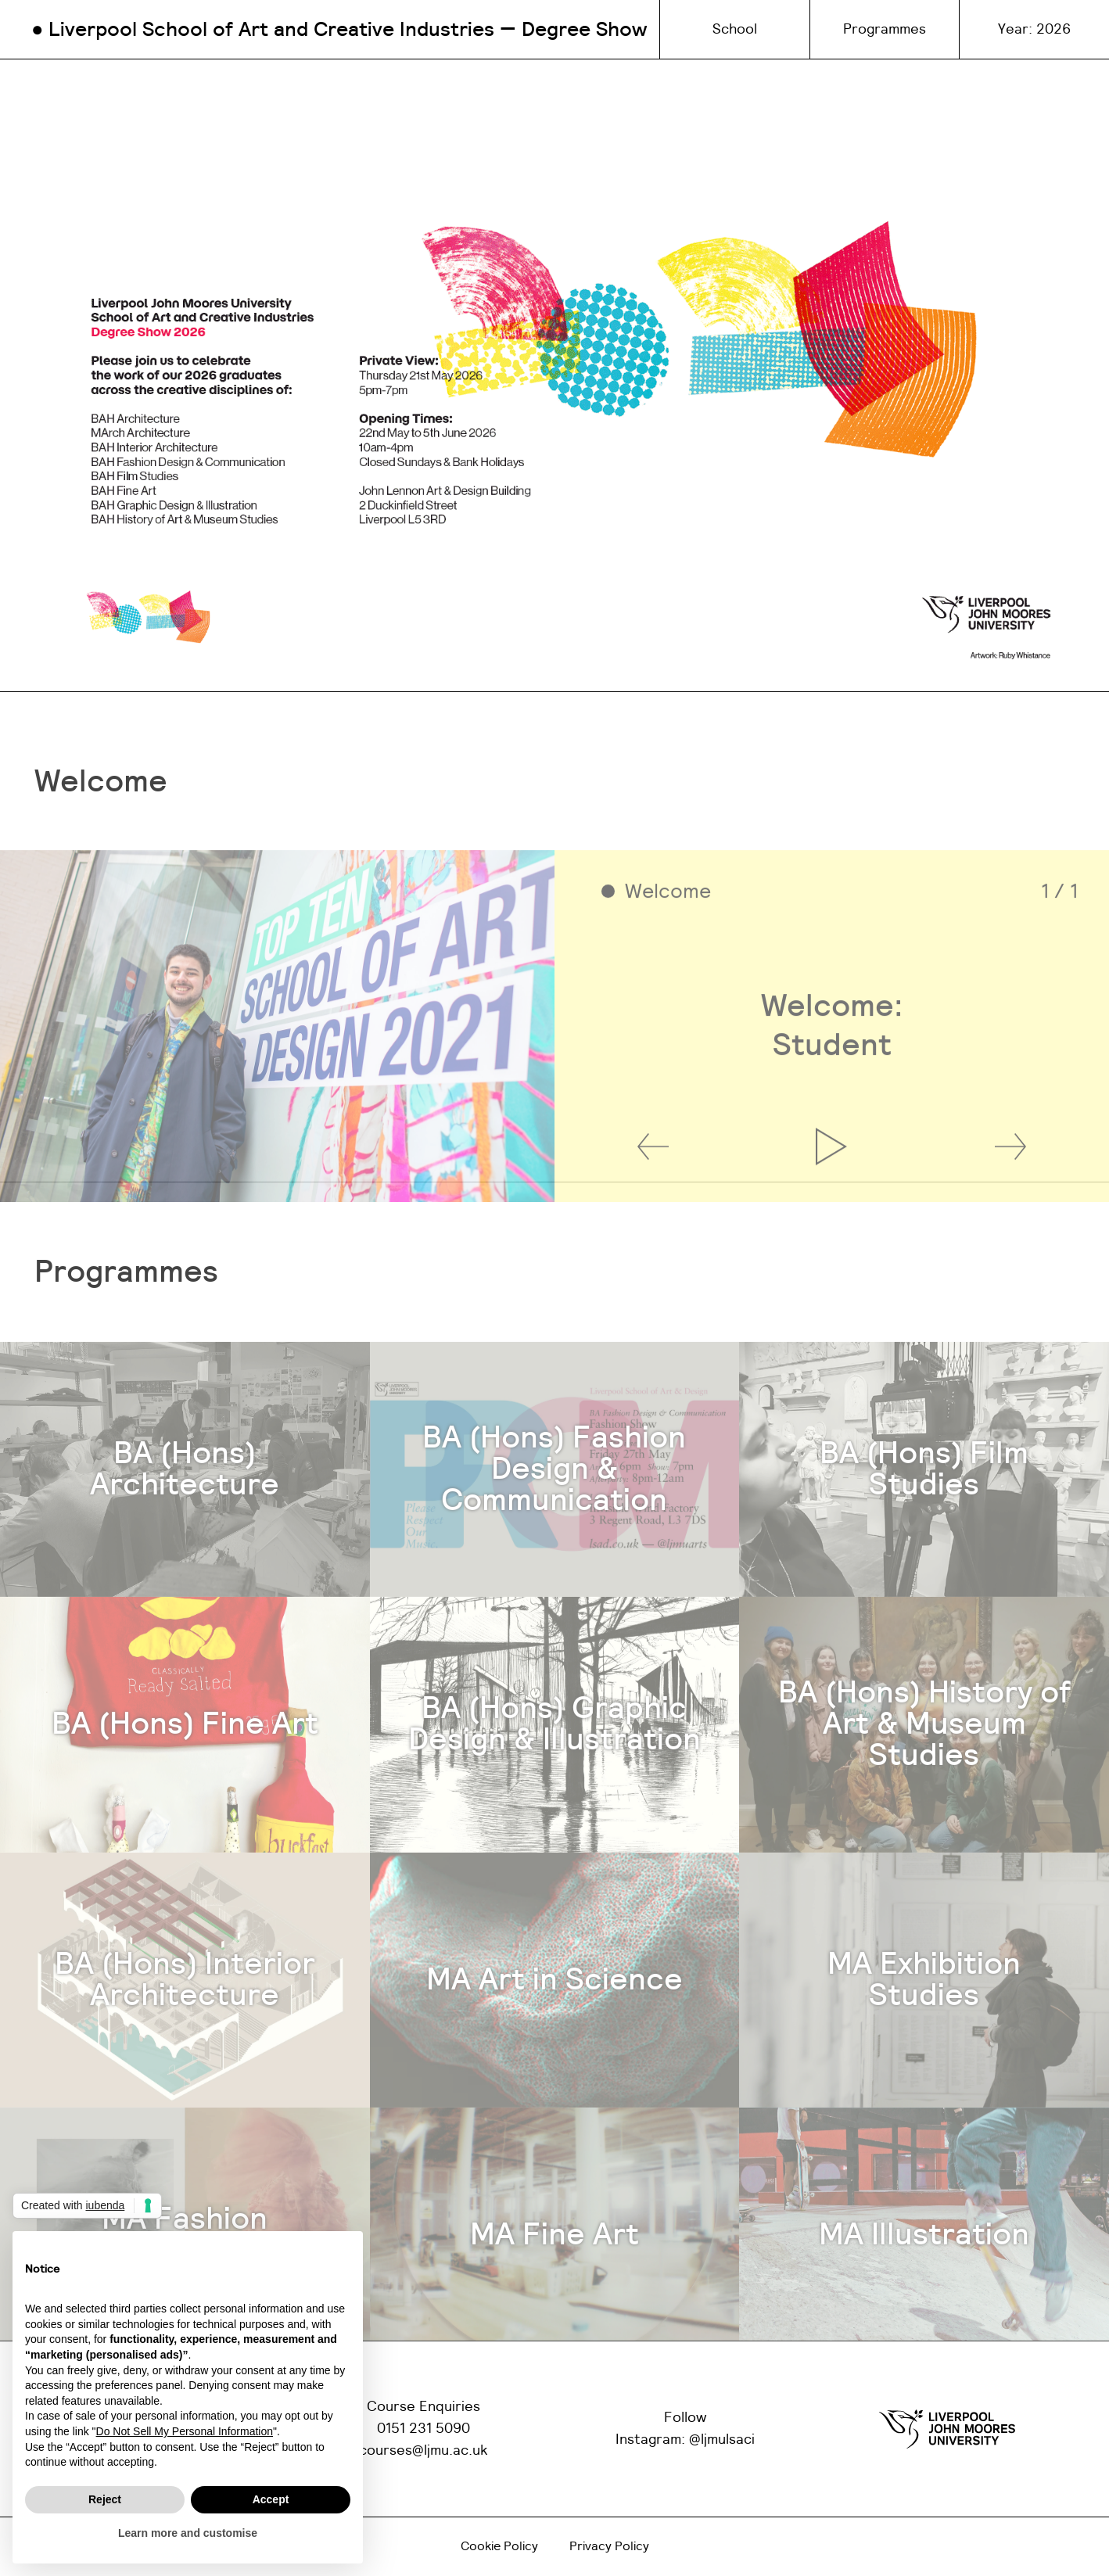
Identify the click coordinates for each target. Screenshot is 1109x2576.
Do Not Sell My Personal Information (184, 2431)
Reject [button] (104, 2499)
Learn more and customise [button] (187, 2533)
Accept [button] (271, 2499)
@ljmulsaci (722, 2440)
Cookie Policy (499, 2546)
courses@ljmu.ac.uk (423, 2451)
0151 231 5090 (423, 2429)
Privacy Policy (609, 2546)
